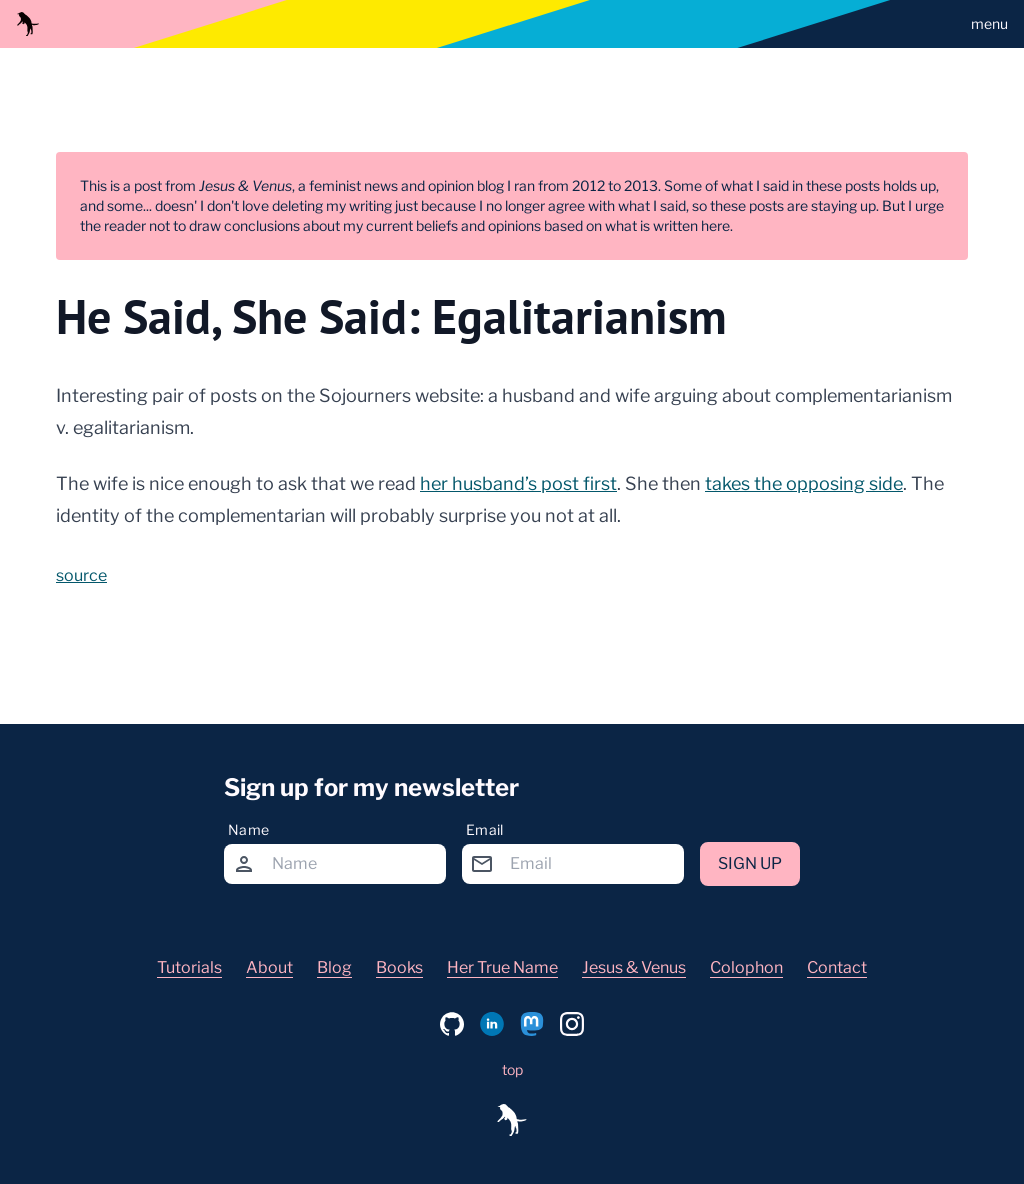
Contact (837, 967)
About (269, 967)
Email (485, 829)
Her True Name (502, 967)
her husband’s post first (518, 483)
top (512, 1069)
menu (989, 23)
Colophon (746, 967)
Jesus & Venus (634, 967)
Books (399, 967)
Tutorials (189, 967)
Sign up (750, 863)
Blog (334, 967)
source (81, 575)
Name (248, 829)
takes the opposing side (804, 483)
